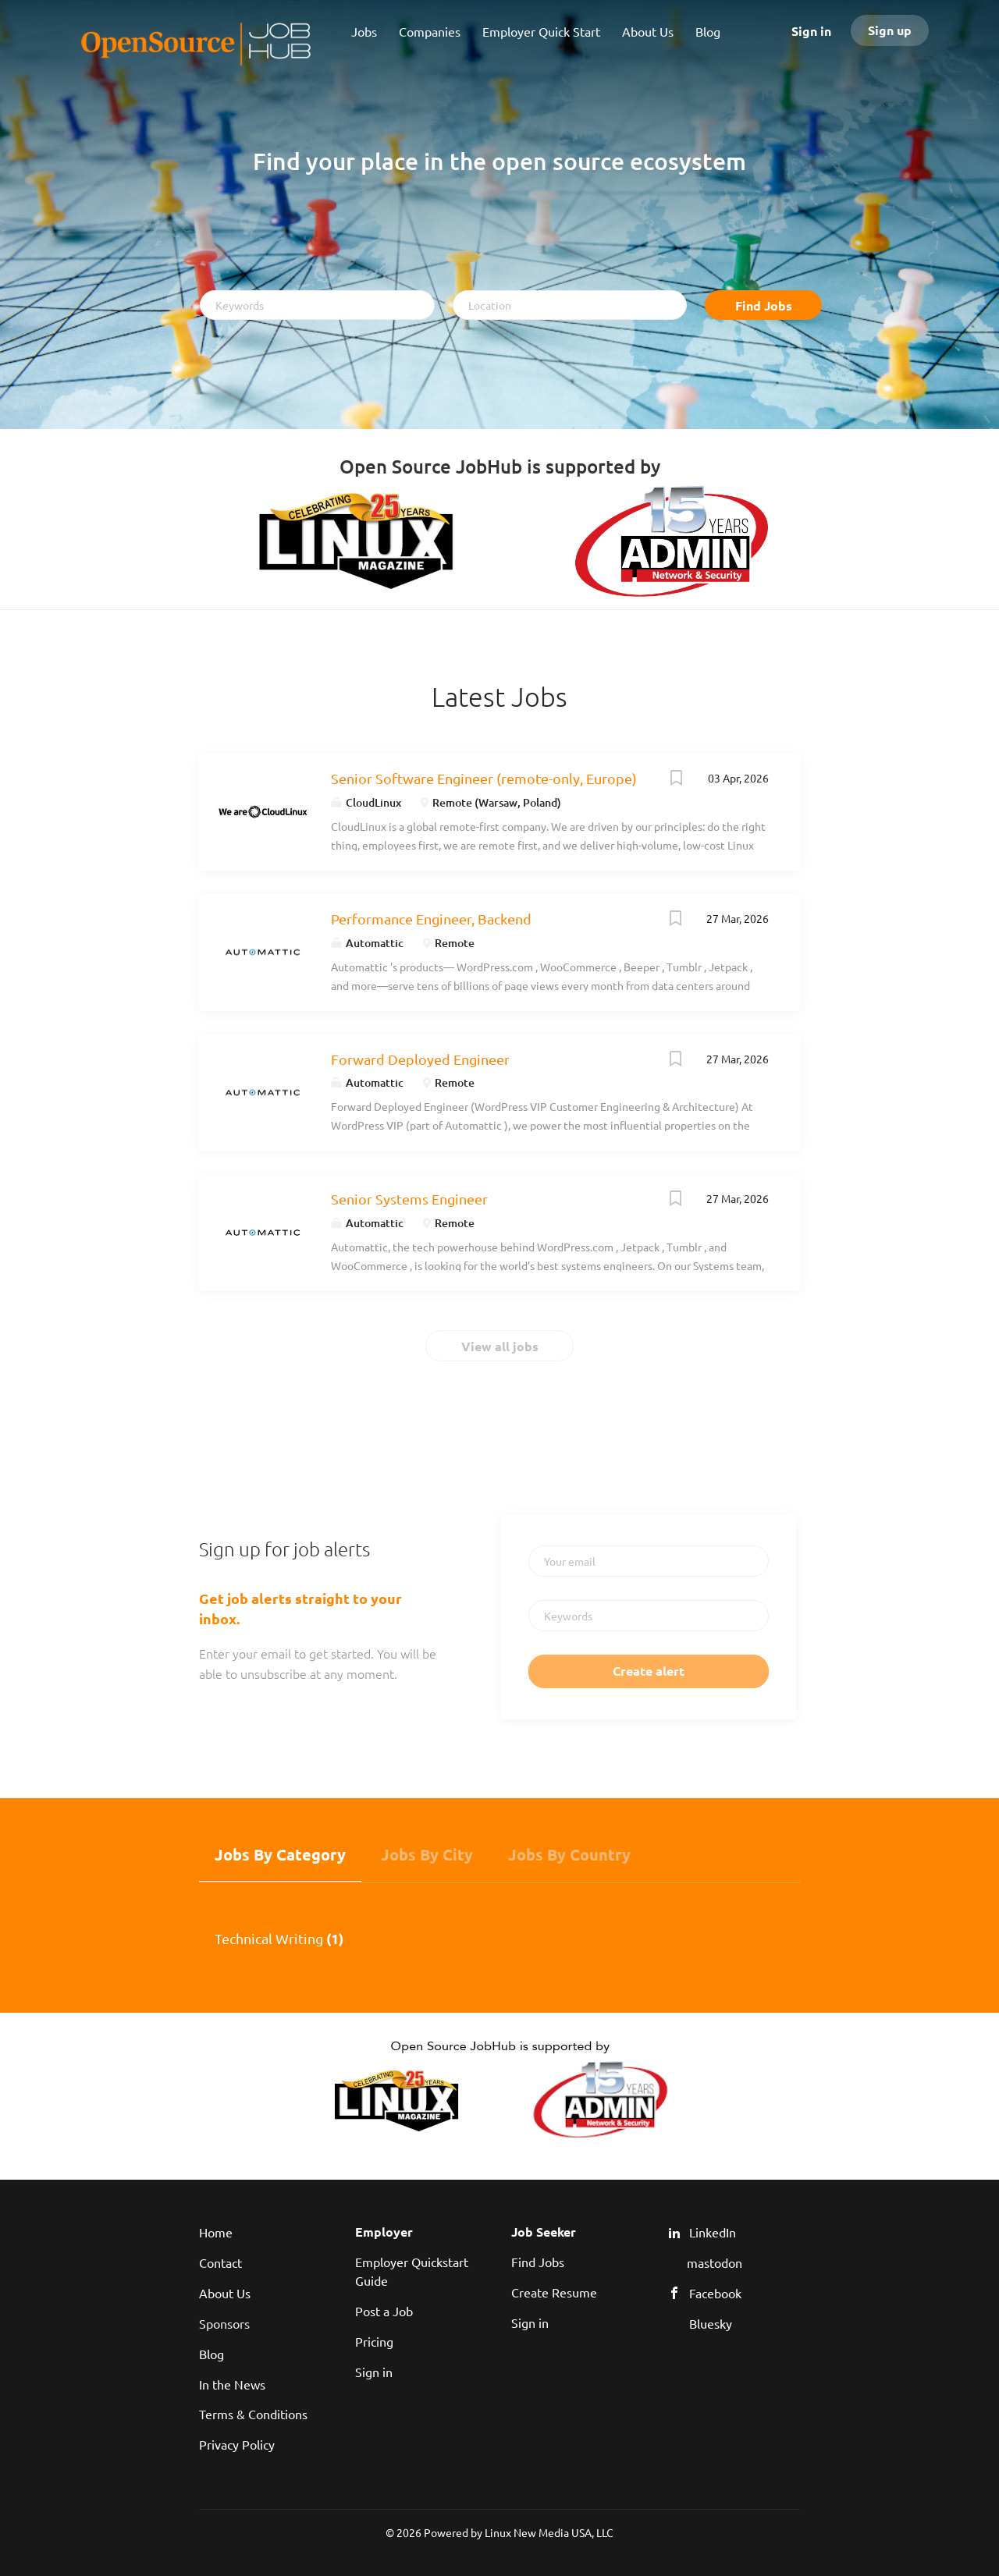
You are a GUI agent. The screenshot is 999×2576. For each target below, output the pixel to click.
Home (216, 2232)
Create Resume (554, 2292)
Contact (220, 2262)
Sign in (811, 31)
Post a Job (384, 2311)
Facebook (715, 2293)
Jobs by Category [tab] (280, 1854)
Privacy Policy (237, 2444)
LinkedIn (712, 2232)
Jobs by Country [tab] (569, 1854)
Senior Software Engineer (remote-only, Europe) (484, 778)
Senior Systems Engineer (409, 1198)
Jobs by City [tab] (427, 1854)
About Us (225, 2293)
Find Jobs (763, 305)
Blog (211, 2353)
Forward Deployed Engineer (420, 1059)
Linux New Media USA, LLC (549, 2532)
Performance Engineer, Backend (431, 918)
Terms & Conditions (253, 2414)
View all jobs (500, 1346)
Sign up (890, 30)
